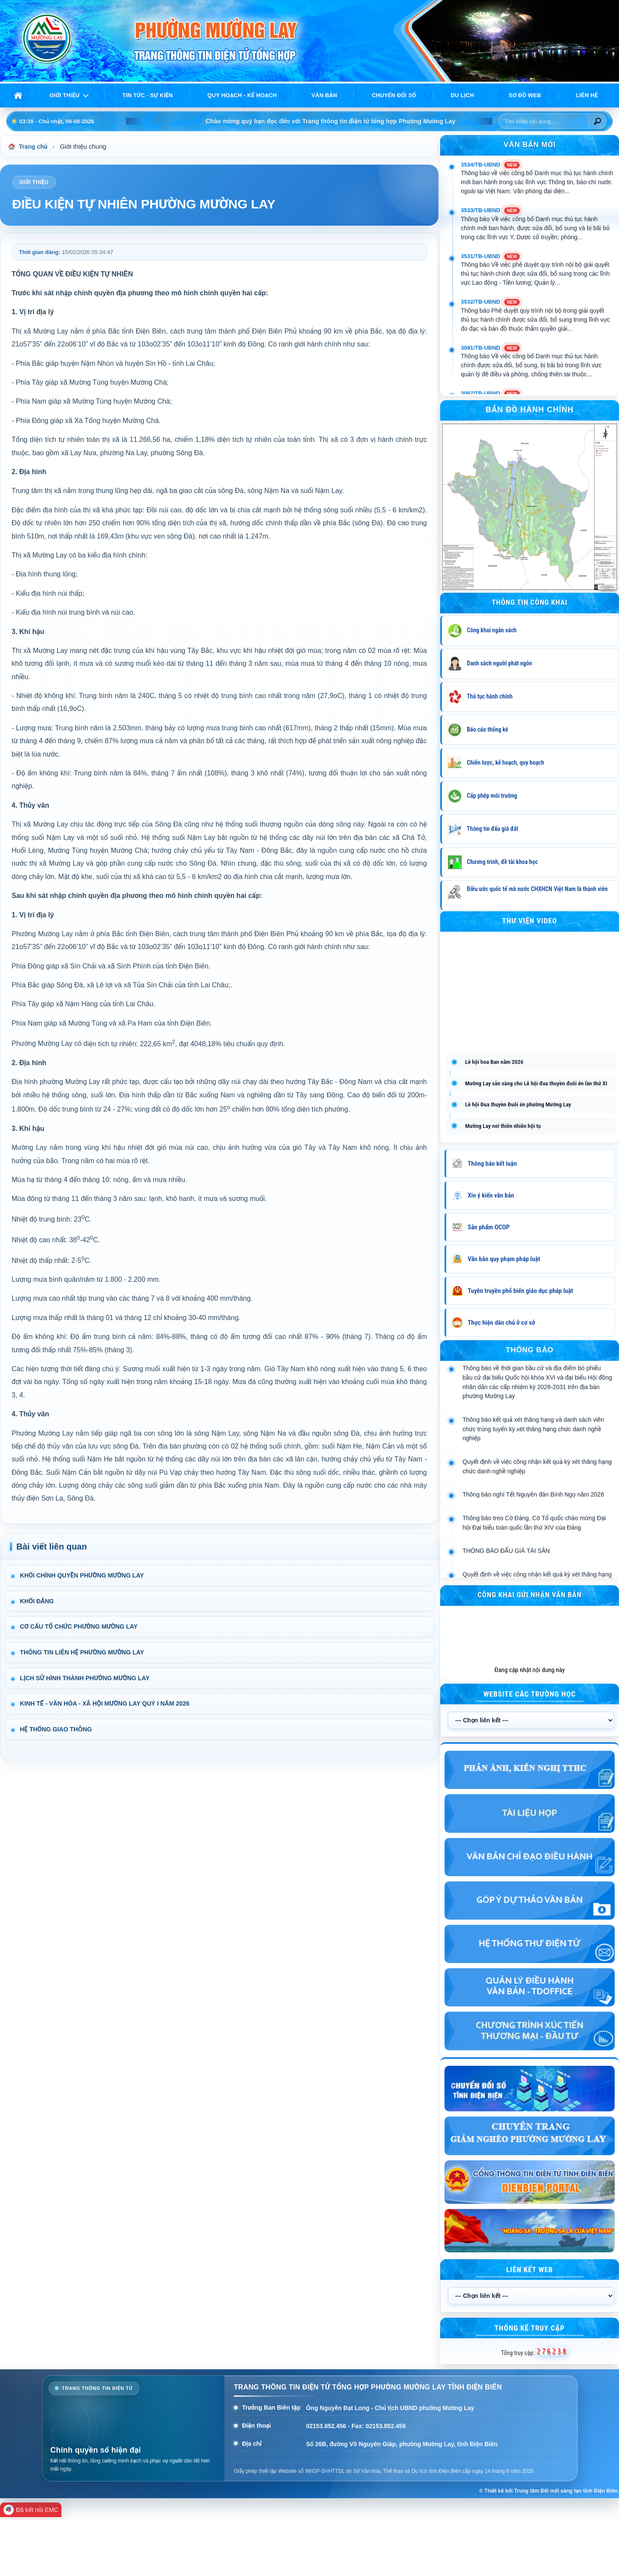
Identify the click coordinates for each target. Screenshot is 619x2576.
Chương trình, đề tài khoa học (502, 861)
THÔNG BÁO (529, 1350)
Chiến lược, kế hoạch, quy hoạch (505, 762)
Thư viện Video (529, 920)
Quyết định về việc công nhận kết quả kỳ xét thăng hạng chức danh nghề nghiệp (537, 1513)
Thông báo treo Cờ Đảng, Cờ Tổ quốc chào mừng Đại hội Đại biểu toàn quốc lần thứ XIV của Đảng (534, 1569)
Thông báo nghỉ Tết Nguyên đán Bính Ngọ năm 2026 (533, 1541)
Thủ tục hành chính (489, 696)
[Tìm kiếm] (597, 121)
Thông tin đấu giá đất (492, 828)
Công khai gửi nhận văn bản (530, 1594)
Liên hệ (587, 95)
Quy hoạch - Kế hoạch (241, 95)
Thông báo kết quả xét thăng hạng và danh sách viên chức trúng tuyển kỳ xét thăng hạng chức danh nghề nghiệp (533, 1475)
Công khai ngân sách (492, 630)
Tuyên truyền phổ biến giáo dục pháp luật (520, 1291)
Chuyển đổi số (394, 95)
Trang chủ (28, 146)
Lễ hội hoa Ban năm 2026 (494, 1061)
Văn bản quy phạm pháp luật (504, 1259)
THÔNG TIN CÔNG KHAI (529, 602)
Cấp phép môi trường (492, 795)
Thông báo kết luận (492, 1163)
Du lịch (462, 95)
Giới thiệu (64, 95)
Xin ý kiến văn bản (491, 1195)
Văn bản (324, 95)
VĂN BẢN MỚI (530, 145)
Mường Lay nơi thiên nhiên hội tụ (503, 1125)
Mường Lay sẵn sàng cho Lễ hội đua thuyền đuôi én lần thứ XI (536, 1083)
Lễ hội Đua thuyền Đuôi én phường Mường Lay (518, 1104)
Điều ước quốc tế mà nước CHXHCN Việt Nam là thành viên (537, 888)
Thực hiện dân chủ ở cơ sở (501, 1322)
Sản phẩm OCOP (489, 1227)
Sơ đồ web (525, 95)
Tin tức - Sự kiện (148, 95)
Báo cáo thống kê (487, 729)
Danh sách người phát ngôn (499, 663)
